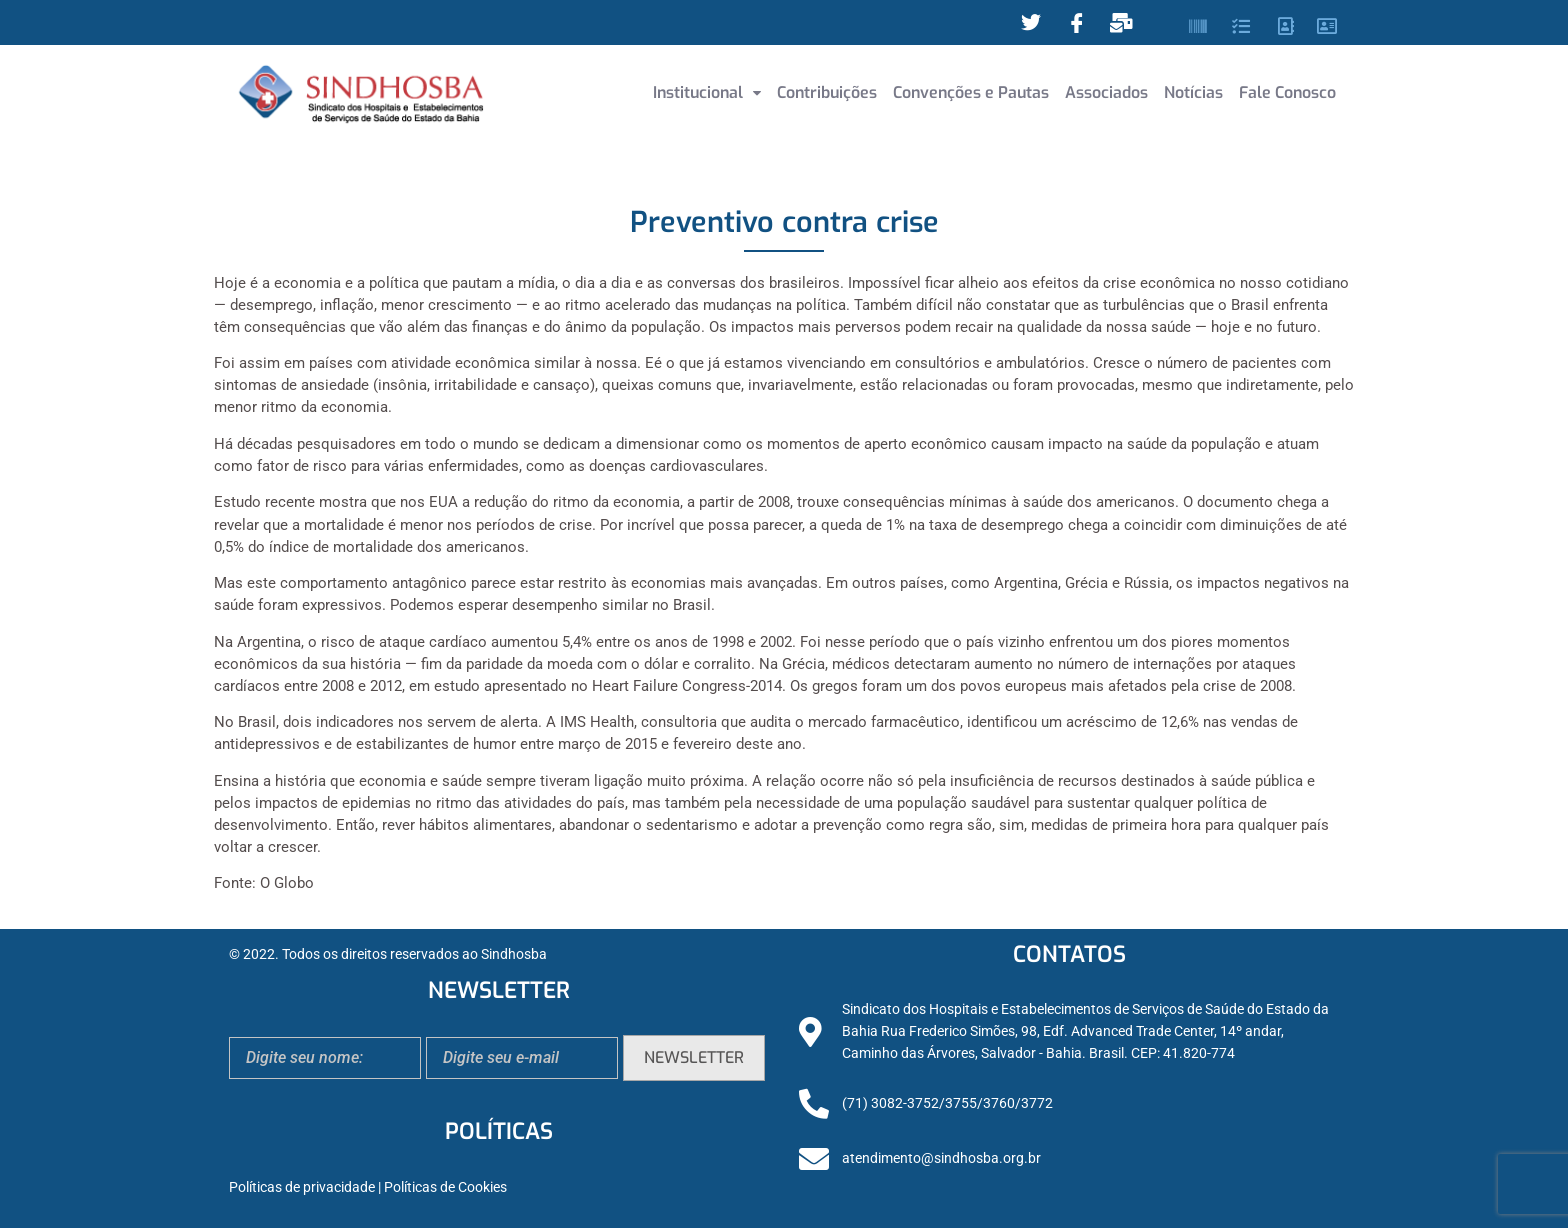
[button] (707, 93)
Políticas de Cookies (445, 1187)
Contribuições (827, 92)
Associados (1106, 92)
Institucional (707, 92)
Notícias (1193, 92)
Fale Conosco (1287, 92)
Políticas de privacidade (302, 1187)
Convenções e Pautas (971, 92)
